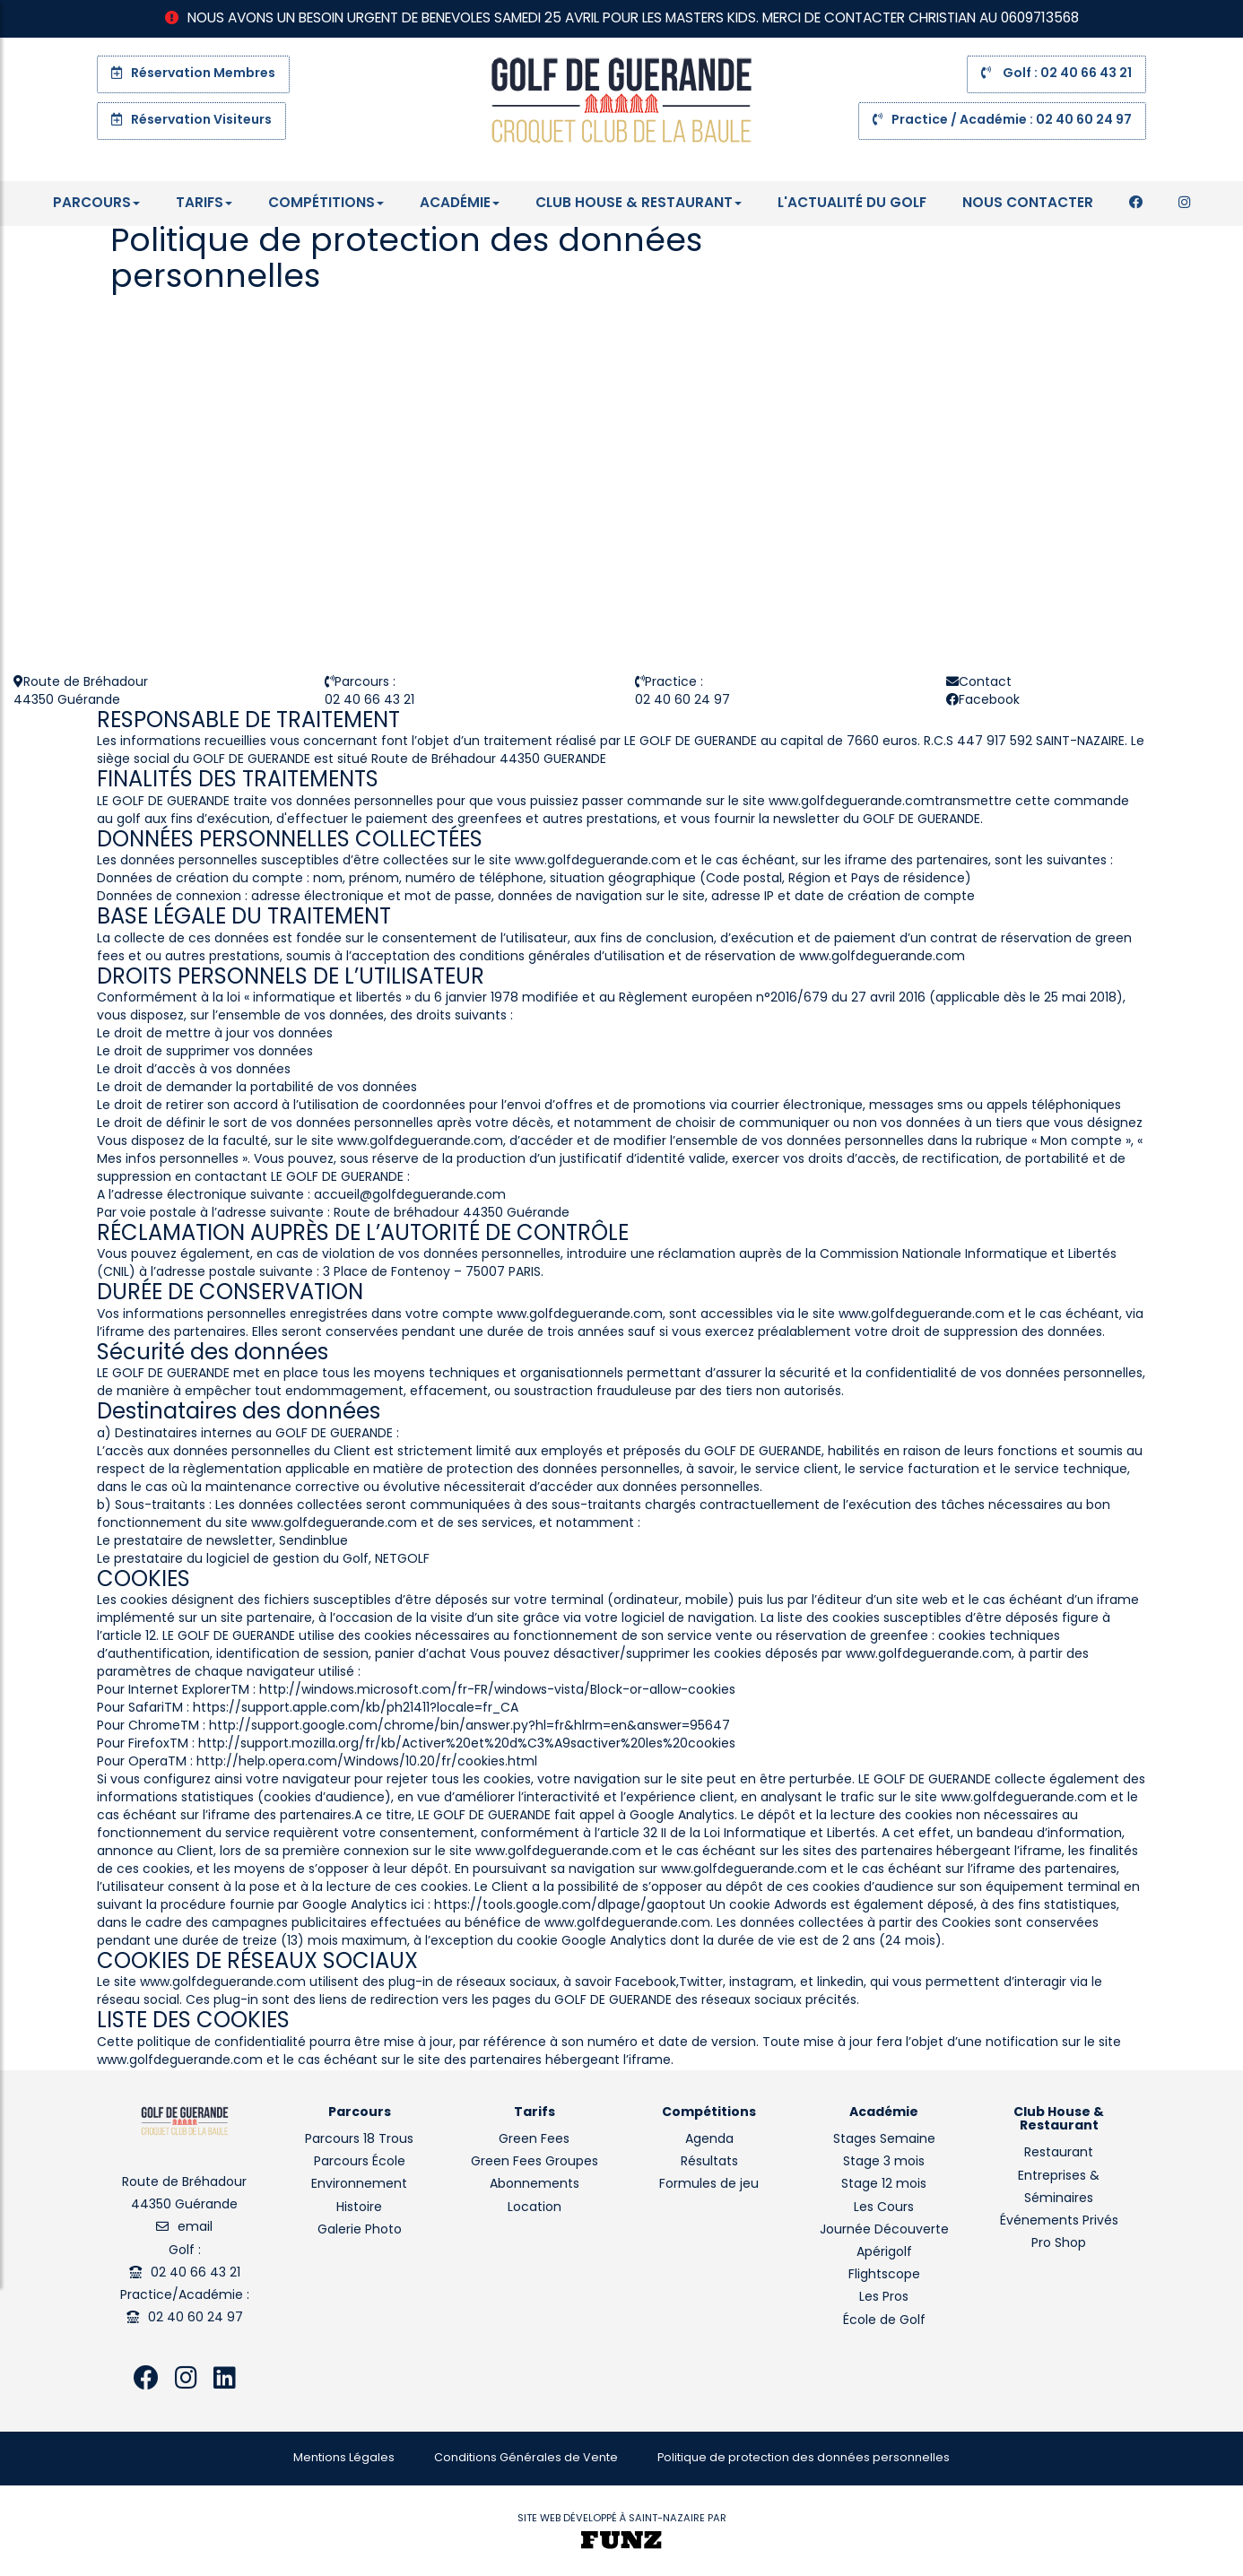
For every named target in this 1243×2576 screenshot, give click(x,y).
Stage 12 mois (883, 2184)
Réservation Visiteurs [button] (191, 120)
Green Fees (534, 2140)
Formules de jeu (709, 2184)
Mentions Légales (344, 2458)
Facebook (989, 700)
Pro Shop (1058, 2244)
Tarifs (204, 203)
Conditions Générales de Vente (526, 2458)
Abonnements (534, 2184)
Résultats (709, 2162)
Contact (985, 683)
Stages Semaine (884, 2140)
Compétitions (326, 203)
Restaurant (1058, 2153)
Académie (460, 203)
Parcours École (359, 2162)
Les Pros (883, 2297)
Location (534, 2208)
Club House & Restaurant (638, 203)
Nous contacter (1027, 203)
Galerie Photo (359, 2230)
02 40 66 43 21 (195, 2273)
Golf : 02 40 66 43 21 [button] (1056, 73)
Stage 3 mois (884, 2162)
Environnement (359, 2184)
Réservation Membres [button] (193, 73)
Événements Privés (1059, 2221)
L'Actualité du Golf (852, 203)
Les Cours (884, 2208)
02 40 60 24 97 (195, 2318)
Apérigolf (884, 2252)
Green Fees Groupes (534, 2162)
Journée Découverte (884, 2230)
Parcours (96, 203)
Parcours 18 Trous (359, 2140)
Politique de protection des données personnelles (803, 2458)
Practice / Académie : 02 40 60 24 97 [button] (1002, 120)
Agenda (709, 2140)
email (195, 2227)
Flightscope (884, 2275)
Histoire (359, 2208)
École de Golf (884, 2321)
